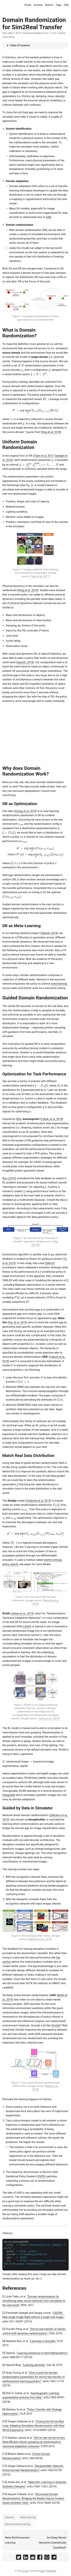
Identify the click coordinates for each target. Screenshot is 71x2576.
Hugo (42, 2571)
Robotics (9, 2517)
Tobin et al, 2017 (44, 455)
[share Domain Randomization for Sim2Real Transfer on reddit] (32, 2558)
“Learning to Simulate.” (43, 2341)
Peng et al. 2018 (50, 432)
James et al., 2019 (22, 1613)
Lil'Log (25, 2571)
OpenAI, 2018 (25, 662)
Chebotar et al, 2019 (38, 1500)
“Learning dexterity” (34, 2365)
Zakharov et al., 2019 (39, 1939)
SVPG (41, 2176)
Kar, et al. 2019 (17, 1322)
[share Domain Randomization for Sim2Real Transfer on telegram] (53, 2558)
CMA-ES (50, 1263)
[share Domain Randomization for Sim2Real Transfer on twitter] (18, 2558)
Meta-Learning (28, 2517)
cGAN (26, 1626)
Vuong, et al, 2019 (25, 811)
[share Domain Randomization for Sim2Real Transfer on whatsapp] (46, 2558)
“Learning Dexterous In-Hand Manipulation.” (42, 2353)
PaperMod (51, 2571)
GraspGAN (8, 1795)
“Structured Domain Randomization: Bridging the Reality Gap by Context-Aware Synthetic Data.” (33, 2498)
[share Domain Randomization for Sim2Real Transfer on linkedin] (25, 2558)
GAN (48, 217)
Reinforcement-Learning (17, 2524)
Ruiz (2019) (9, 1178)
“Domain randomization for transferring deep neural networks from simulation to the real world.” (33, 2301)
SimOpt (55, 2025)
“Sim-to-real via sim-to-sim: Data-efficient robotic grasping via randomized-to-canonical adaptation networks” (33, 2442)
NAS (19, 1119)
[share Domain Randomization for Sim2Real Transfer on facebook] (39, 2558)
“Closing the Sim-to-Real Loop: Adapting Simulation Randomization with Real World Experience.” (33, 2426)
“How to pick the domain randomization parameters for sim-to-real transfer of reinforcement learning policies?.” (33, 2377)
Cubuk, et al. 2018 (51, 1119)
